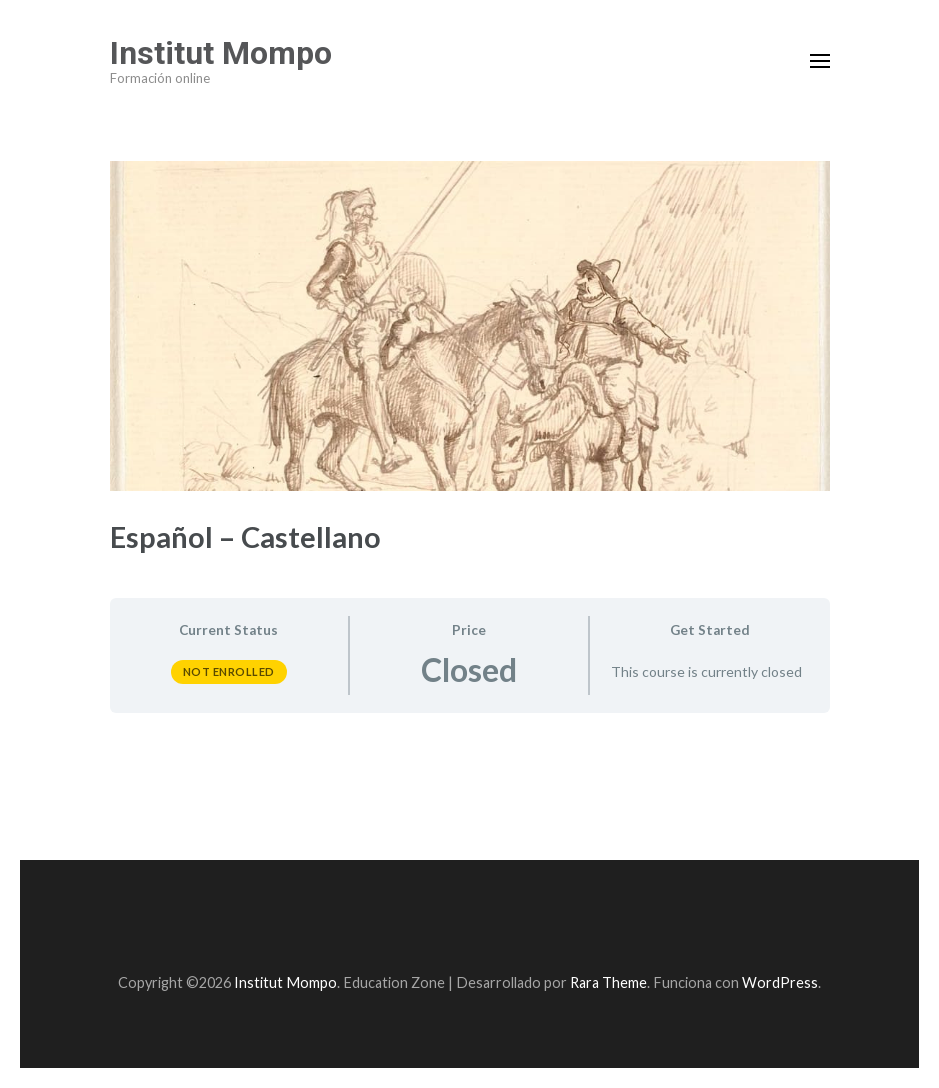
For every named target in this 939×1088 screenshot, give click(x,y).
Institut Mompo (221, 53)
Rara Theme (608, 982)
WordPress (780, 982)
